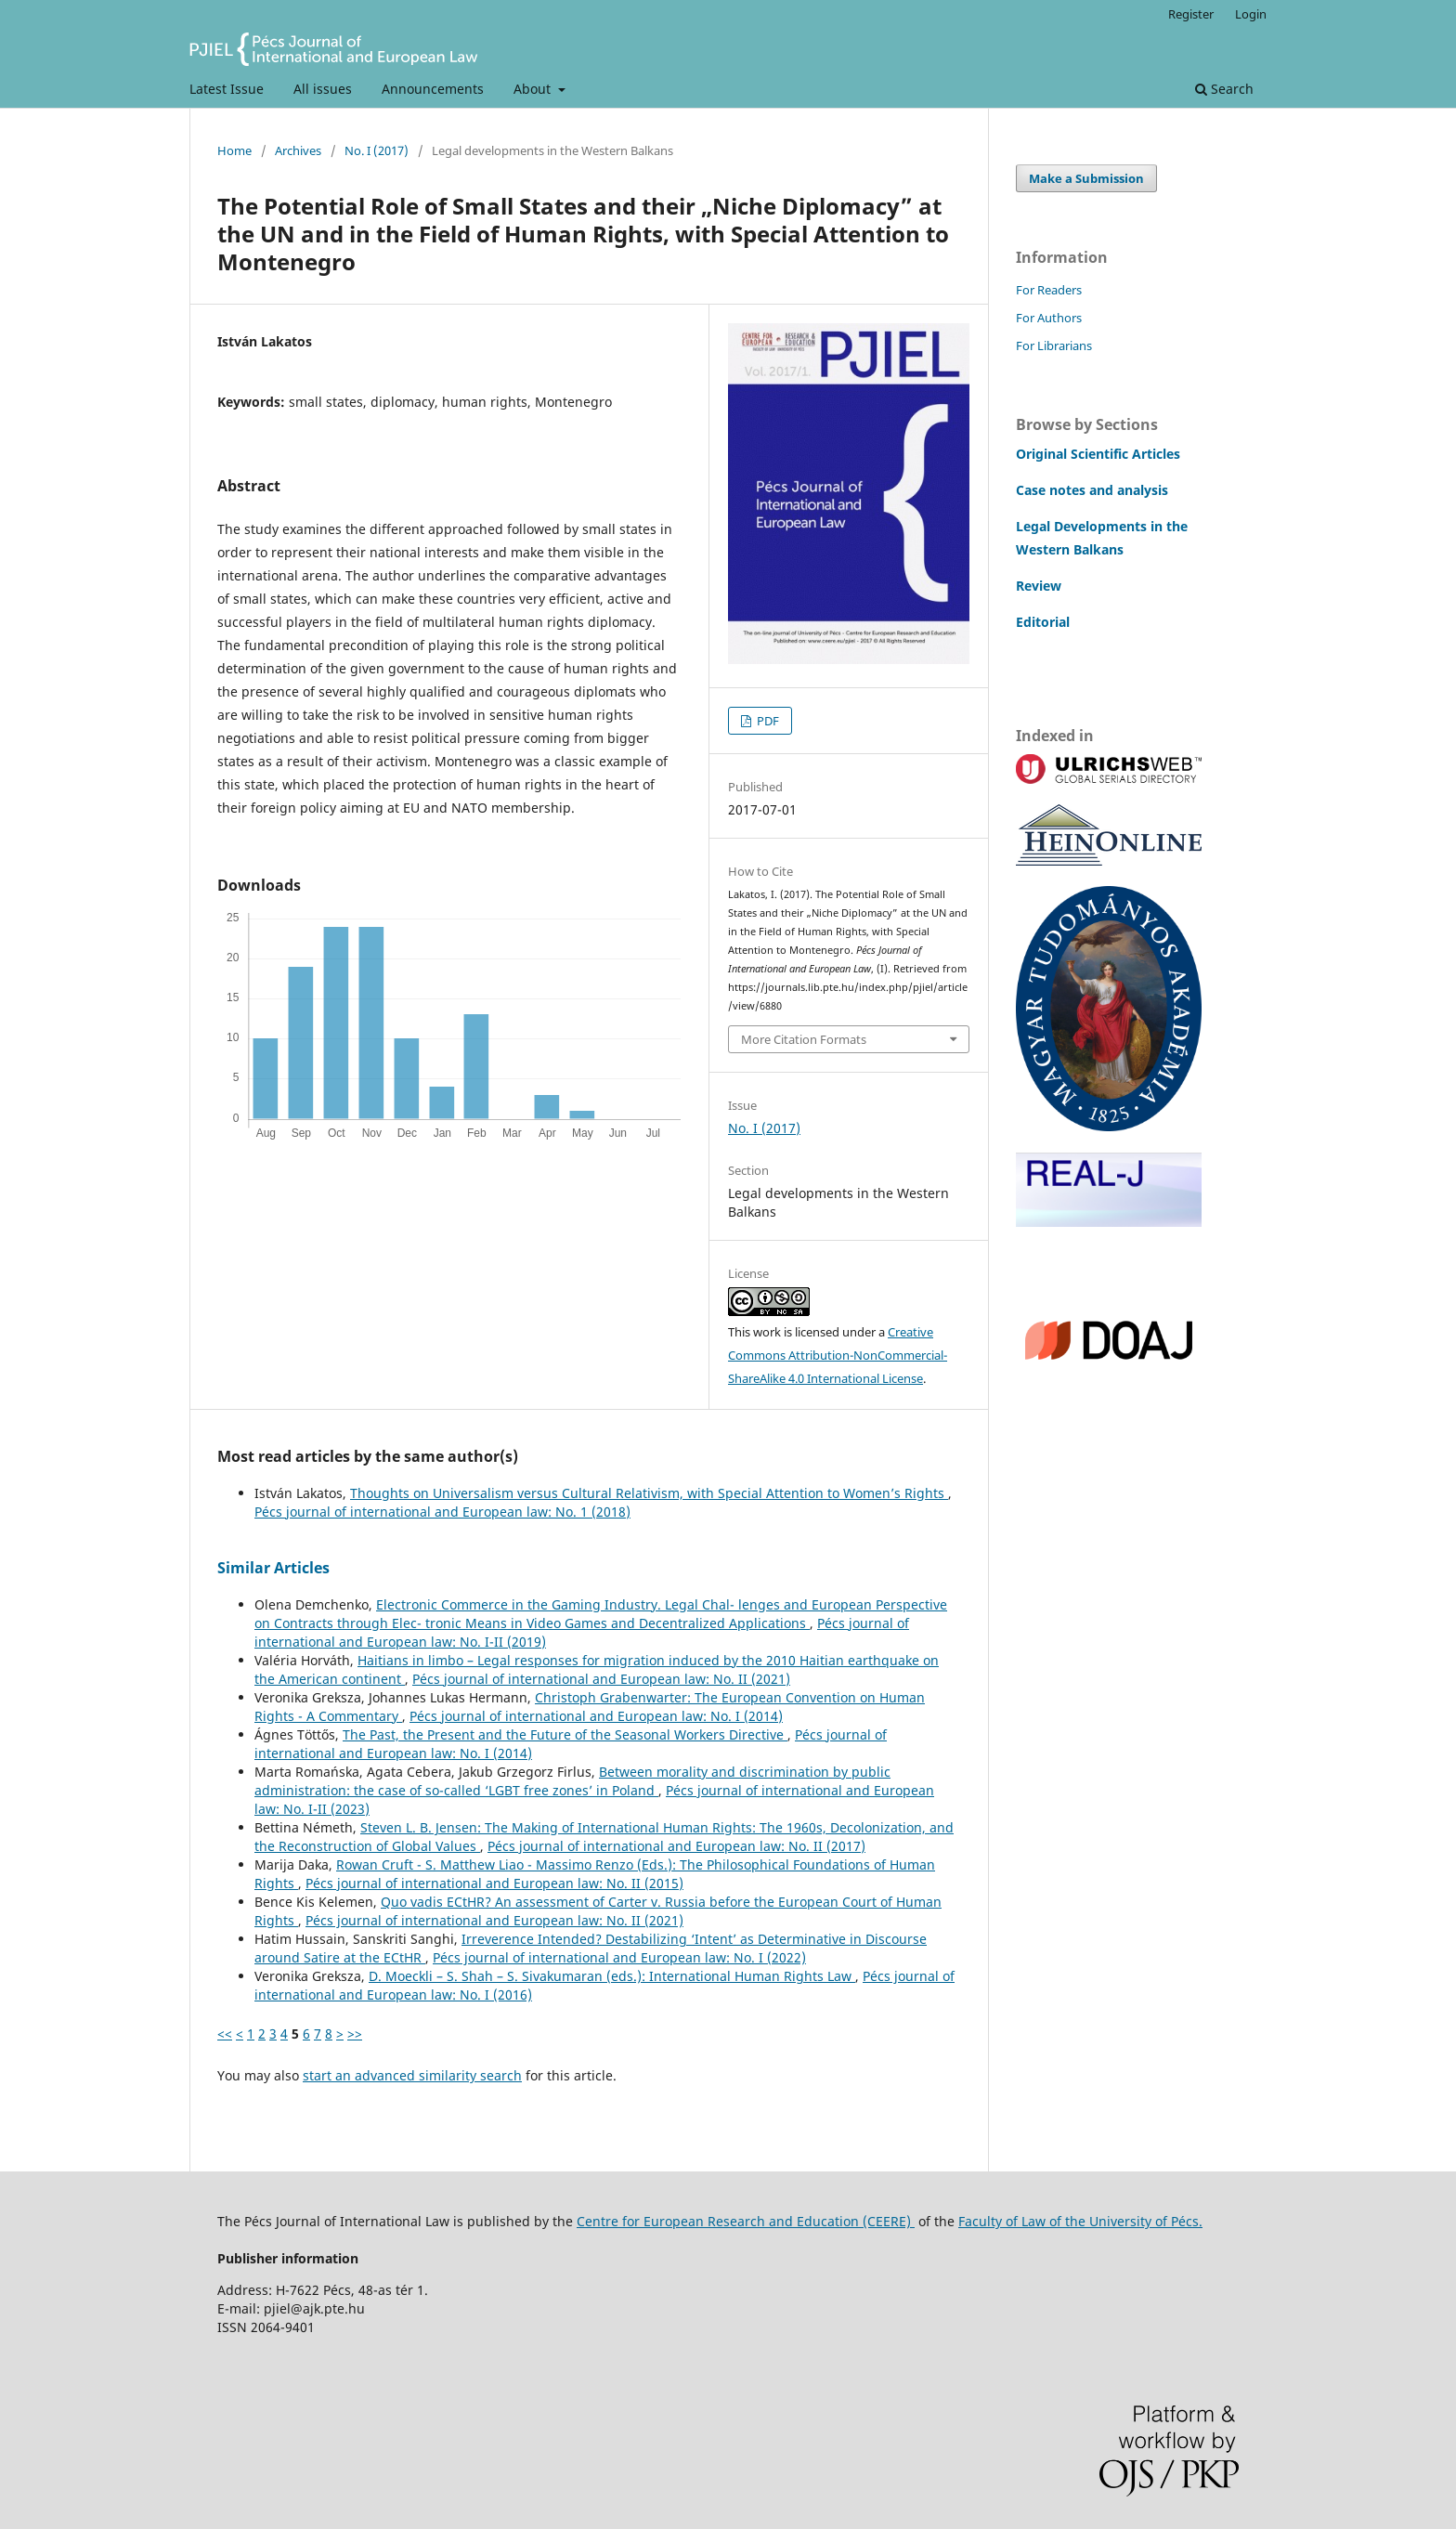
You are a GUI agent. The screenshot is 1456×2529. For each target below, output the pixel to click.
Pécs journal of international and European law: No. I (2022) (619, 1957)
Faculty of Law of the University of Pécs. (1080, 2221)
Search (1224, 89)
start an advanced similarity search (412, 2075)
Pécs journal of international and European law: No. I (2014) (596, 1716)
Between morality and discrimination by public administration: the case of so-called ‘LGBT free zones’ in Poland (572, 1781)
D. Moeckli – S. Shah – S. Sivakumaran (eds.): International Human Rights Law (612, 1976)
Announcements (433, 89)
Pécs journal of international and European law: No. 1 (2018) (442, 1511)
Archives (298, 150)
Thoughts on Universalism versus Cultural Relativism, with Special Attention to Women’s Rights (649, 1493)
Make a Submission (1086, 178)
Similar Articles (273, 1568)
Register (1191, 14)
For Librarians (1054, 345)
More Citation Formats (803, 1039)
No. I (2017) (376, 150)
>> (354, 2033)
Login (1251, 14)
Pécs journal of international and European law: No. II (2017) (676, 1846)
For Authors (1049, 317)
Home (234, 150)
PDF (766, 720)
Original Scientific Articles (1098, 454)
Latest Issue (226, 89)
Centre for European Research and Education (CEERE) (746, 2221)
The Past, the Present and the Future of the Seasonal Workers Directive (565, 1734)
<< (224, 2033)
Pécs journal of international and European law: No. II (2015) (494, 1883)
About (534, 89)
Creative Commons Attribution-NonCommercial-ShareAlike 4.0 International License (837, 1355)
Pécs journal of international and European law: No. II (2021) (601, 1679)
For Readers (1049, 289)
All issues (322, 89)
